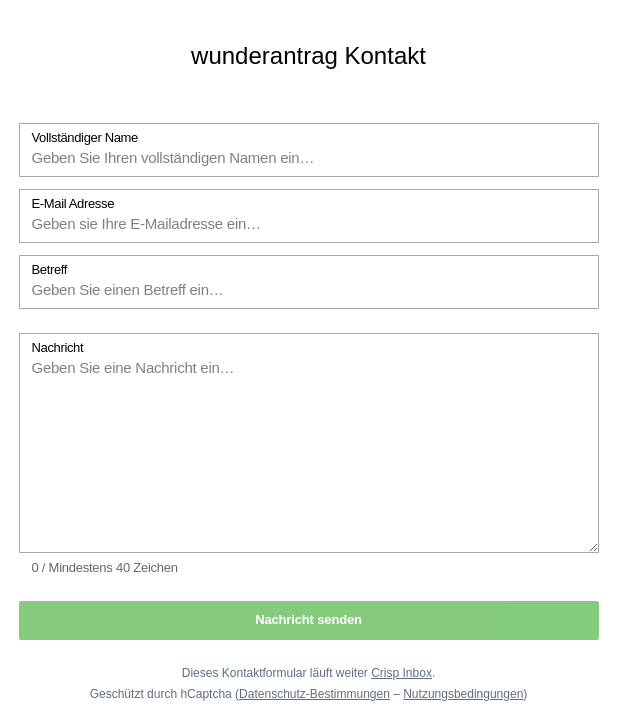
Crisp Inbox (401, 673)
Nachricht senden (308, 619)
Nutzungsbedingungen (463, 694)
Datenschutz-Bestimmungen (314, 694)
